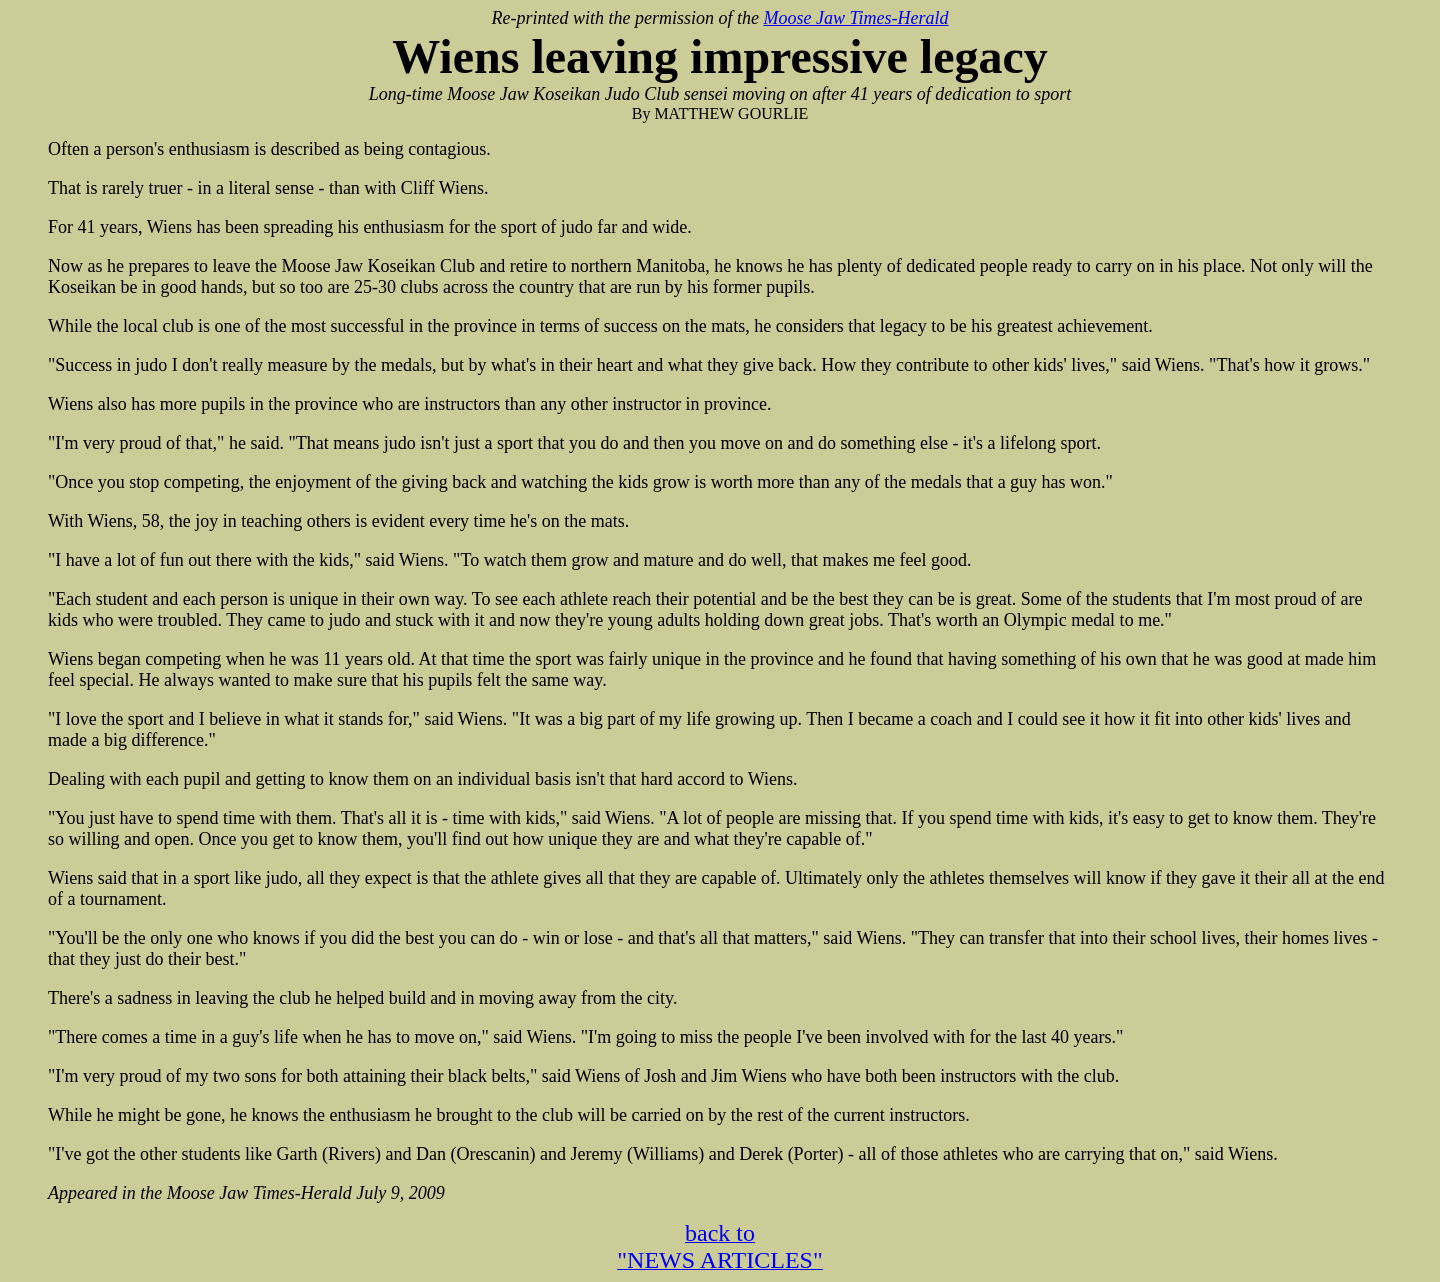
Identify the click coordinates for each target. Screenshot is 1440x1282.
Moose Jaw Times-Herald (855, 18)
